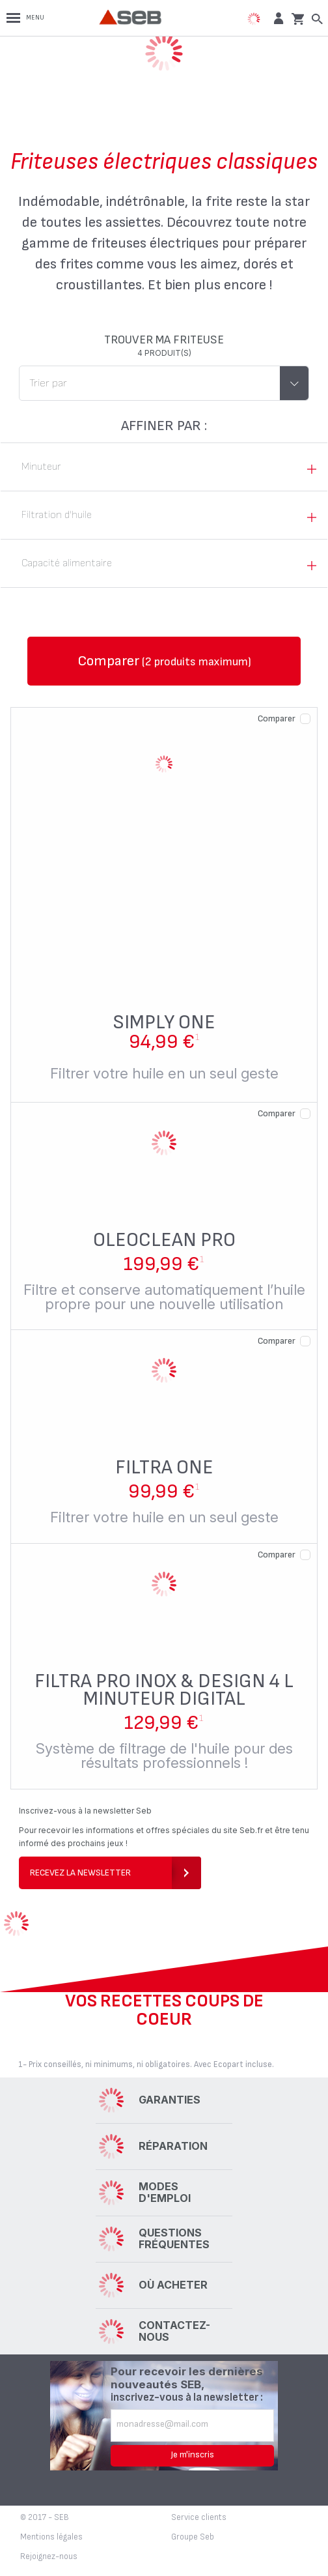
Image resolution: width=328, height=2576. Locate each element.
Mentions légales (51, 2537)
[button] (277, 18)
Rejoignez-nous (48, 2556)
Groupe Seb (192, 2537)
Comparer (276, 718)
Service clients (198, 2517)
